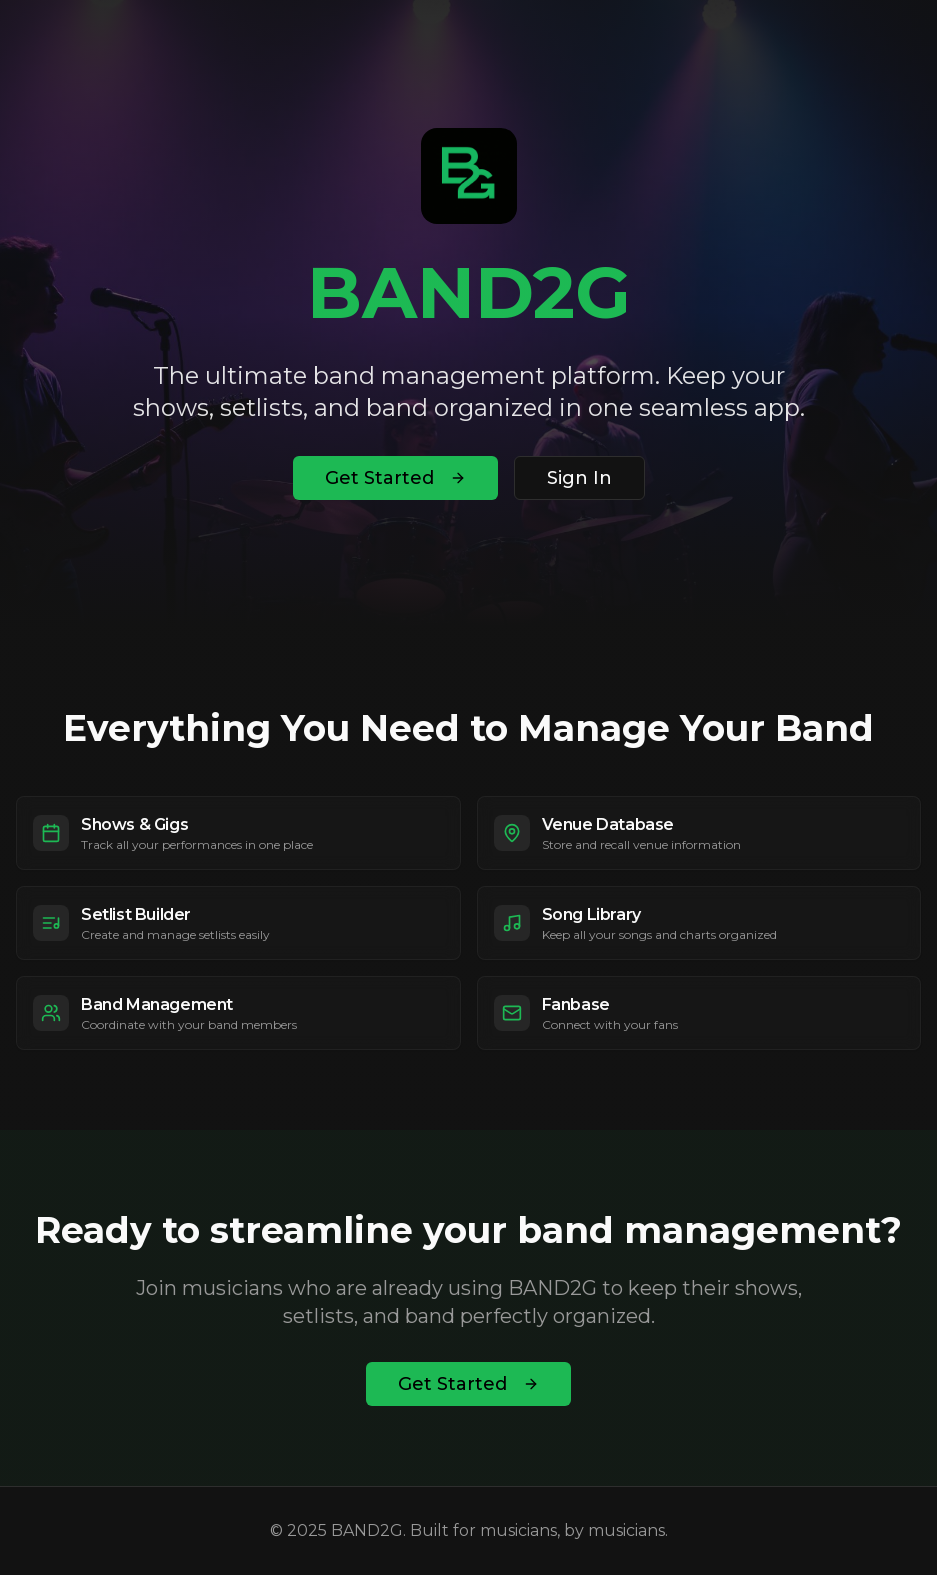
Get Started (395, 478)
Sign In (579, 478)
